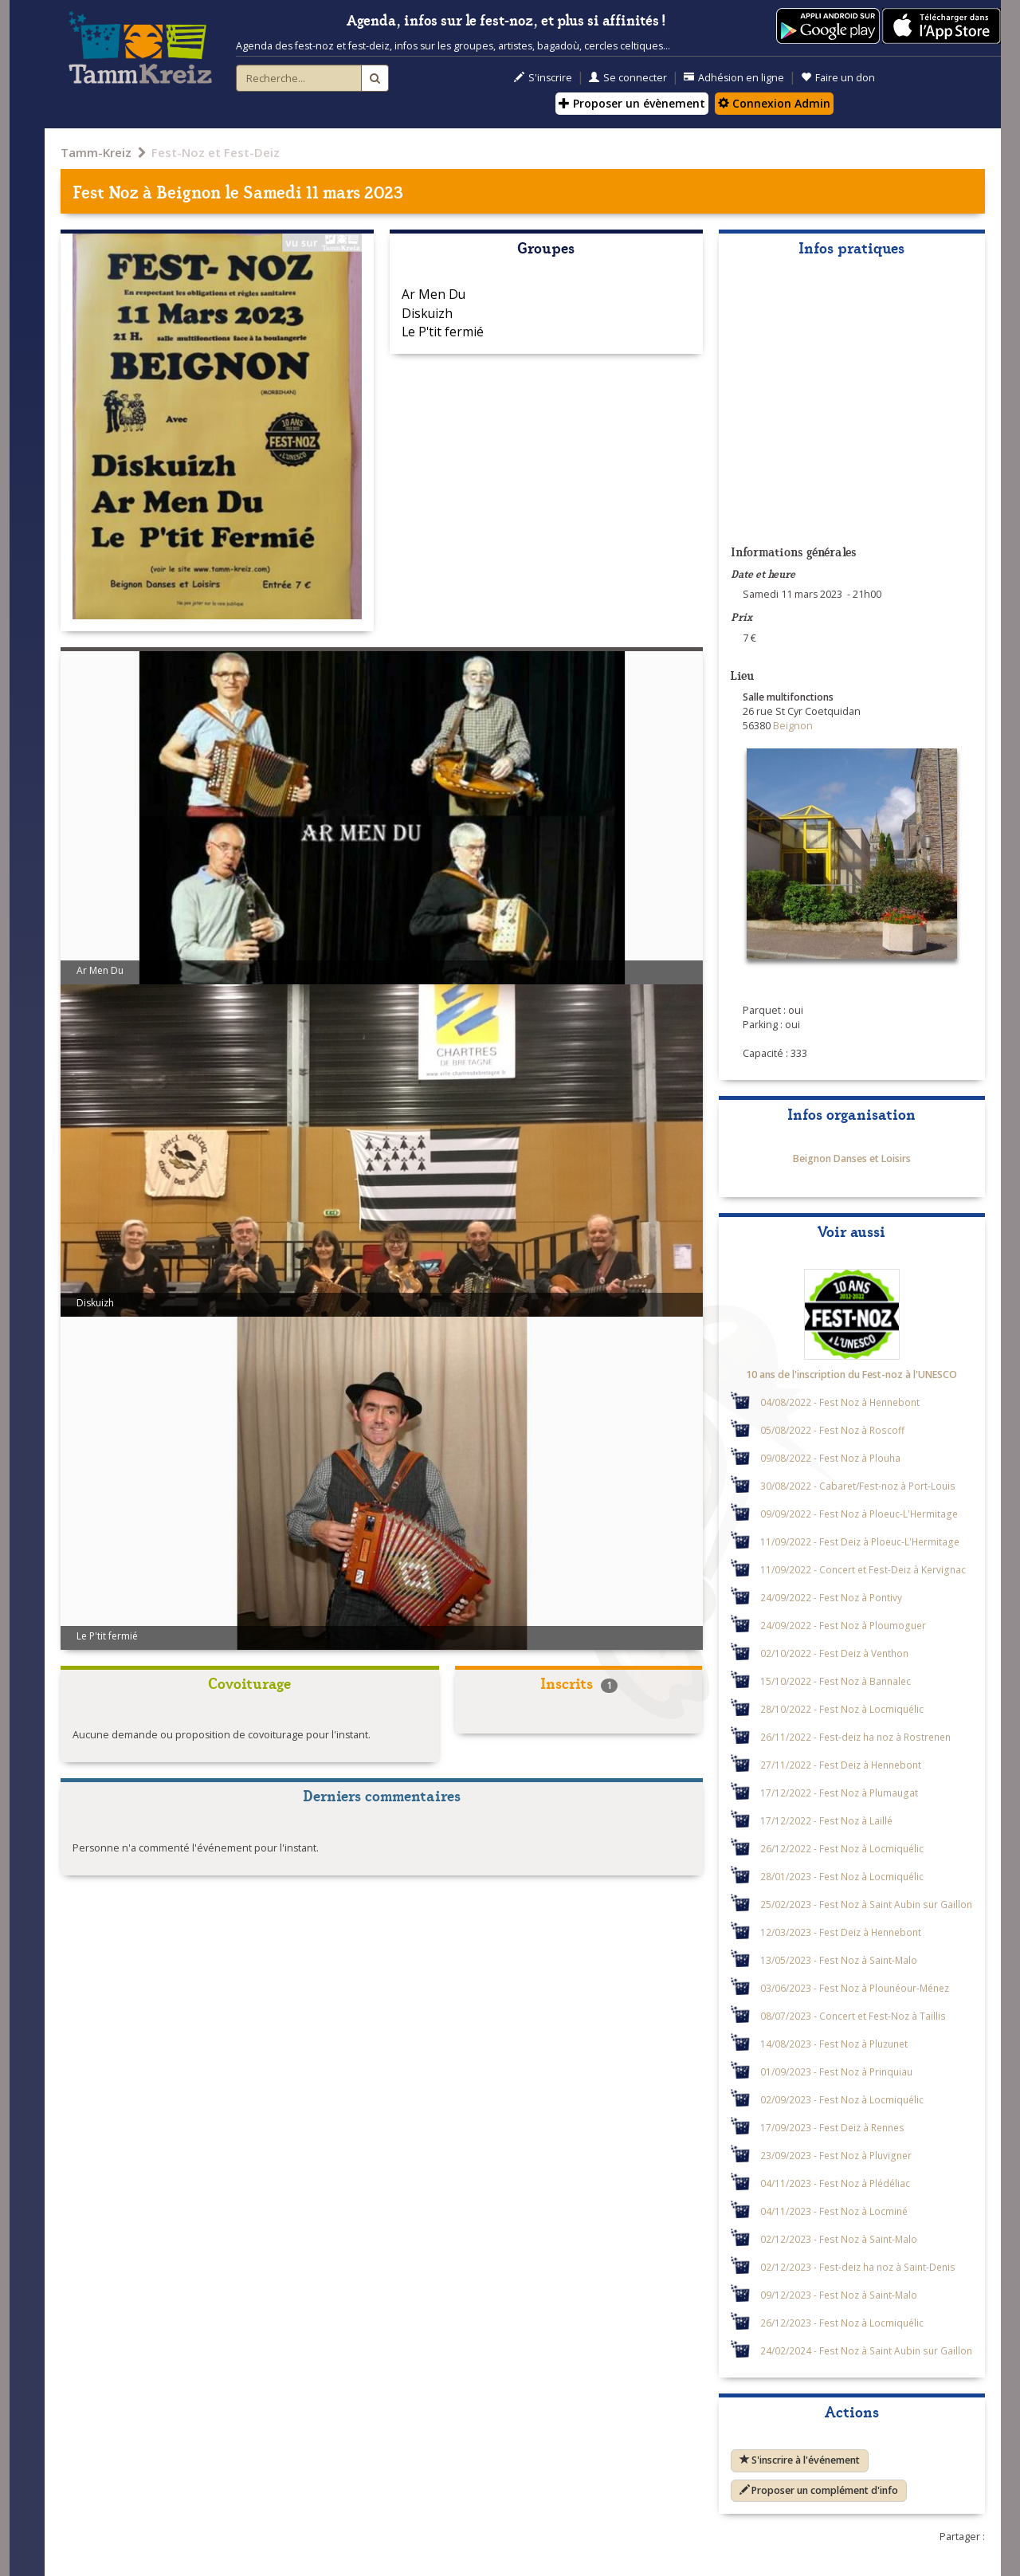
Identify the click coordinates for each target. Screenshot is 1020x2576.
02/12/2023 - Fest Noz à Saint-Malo (838, 2238)
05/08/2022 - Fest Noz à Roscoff (832, 1429)
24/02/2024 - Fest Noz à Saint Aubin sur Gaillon (866, 2350)
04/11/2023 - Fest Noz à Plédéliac (835, 2183)
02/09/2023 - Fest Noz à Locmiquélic (842, 2099)
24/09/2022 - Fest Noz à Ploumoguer (843, 1625)
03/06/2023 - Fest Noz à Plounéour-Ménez (854, 1987)
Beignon (188, 191)
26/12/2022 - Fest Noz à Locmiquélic (842, 1848)
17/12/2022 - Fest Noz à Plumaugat (839, 1792)
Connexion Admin (774, 103)
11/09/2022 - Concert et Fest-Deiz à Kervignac (863, 1569)
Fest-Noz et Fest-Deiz (215, 152)
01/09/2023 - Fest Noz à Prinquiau (836, 2071)
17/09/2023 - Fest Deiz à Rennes (832, 2127)
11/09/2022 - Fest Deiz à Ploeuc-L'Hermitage (859, 1541)
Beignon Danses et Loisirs (852, 1158)
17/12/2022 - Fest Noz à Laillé (826, 1820)
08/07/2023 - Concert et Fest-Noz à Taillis (853, 2015)
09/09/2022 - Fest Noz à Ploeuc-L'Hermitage (859, 1513)
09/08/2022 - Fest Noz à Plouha (830, 1457)
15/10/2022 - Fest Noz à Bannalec (835, 1681)
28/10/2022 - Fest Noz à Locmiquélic (842, 1708)
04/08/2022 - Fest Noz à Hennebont (840, 1402)
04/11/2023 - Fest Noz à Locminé (834, 2211)
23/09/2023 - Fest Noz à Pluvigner (836, 2155)
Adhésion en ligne (734, 77)
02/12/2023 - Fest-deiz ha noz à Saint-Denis (857, 2266)
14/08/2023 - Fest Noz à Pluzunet (834, 2043)
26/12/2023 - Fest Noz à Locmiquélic (842, 2322)
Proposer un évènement (632, 103)
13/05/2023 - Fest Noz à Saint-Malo (838, 1960)
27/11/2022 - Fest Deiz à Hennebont (840, 1764)
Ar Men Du (433, 294)
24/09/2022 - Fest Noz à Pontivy (831, 1597)
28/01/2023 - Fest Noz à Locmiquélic (842, 1876)
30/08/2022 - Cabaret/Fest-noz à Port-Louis (857, 1485)
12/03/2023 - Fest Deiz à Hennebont (840, 1932)
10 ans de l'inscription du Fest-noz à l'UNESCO (851, 1374)
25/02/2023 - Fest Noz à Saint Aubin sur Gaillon (866, 1904)
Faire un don (838, 77)
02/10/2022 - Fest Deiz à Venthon (834, 1653)
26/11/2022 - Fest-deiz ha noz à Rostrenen (855, 1736)
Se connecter (628, 77)
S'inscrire (543, 77)
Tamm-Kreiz (96, 152)
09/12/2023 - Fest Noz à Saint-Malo (838, 2294)
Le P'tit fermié (443, 331)
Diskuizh (427, 313)
